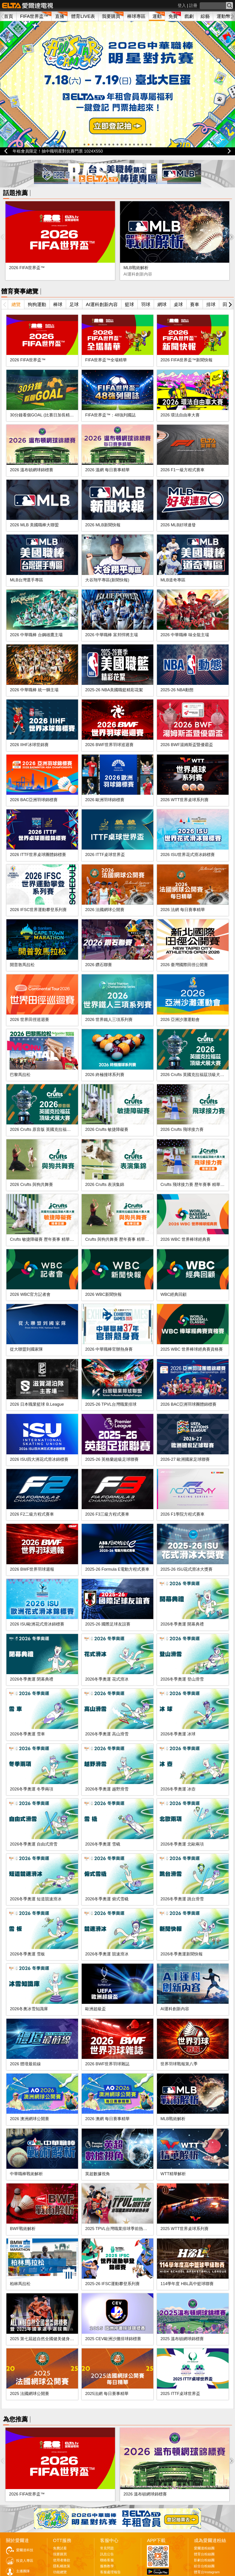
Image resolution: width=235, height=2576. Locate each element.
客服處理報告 (110, 2531)
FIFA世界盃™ (34, 16)
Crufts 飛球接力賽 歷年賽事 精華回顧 (194, 1164)
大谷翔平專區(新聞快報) (107, 559)
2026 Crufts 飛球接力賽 (182, 1109)
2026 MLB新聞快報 (102, 504)
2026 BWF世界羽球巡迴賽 (109, 724)
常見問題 (107, 2507)
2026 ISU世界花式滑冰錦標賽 (187, 834)
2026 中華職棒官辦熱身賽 (109, 1329)
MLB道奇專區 (172, 559)
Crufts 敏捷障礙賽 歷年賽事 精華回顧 (44, 1219)
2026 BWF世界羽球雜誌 (107, 2043)
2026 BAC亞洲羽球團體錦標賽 (188, 1384)
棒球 (57, 284)
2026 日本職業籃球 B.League (37, 1384)
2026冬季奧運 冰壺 (178, 1768)
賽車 (194, 284)
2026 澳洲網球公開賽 (29, 2098)
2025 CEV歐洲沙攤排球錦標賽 (113, 2318)
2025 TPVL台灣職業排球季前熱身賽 (118, 2208)
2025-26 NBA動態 (176, 669)
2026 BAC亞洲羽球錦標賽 (34, 779)
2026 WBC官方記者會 (30, 1274)
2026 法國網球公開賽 (104, 889)
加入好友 (23, 2541)
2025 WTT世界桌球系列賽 (184, 2208)
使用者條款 (61, 2519)
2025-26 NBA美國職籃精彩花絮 (114, 669)
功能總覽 (60, 2531)
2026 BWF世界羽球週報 (32, 1548)
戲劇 (189, 16)
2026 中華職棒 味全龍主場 (184, 614)
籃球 (129, 284)
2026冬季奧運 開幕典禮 (182, 1603)
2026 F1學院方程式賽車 (182, 1494)
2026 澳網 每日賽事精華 (107, 2098)
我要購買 (111, 16)
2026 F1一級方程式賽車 (182, 449)
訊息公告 (107, 2513)
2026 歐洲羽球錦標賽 (104, 779)
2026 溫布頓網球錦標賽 (31, 449)
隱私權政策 (61, 2525)
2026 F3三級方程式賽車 (107, 1494)
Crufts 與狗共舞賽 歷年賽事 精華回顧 (119, 1219)
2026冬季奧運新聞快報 (181, 1933)
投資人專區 (24, 2519)
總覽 (16, 284)
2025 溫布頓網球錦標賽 (182, 2318)
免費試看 (60, 2507)
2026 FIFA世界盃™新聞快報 (186, 339)
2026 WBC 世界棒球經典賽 (185, 1219)
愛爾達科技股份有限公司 (49, 2551)
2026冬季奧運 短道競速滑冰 (36, 1878)
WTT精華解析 (173, 2153)
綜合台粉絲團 (204, 2525)
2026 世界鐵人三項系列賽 (109, 999)
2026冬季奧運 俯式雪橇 (107, 1878)
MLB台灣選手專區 (26, 559)
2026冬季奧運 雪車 (27, 1713)
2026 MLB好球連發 (178, 504)
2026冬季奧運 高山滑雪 (107, 1713)
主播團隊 (23, 2530)
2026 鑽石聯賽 (98, 944)
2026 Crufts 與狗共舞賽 (31, 1164)
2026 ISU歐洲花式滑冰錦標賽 (37, 1603)
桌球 (178, 284)
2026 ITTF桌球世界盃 (105, 834)
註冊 (193, 5)
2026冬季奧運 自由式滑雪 (33, 1823)
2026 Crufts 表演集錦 (104, 1164)
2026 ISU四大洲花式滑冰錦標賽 (39, 1438)
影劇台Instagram (207, 2537)
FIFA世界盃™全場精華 (106, 339)
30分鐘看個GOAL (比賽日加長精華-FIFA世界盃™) (56, 394)
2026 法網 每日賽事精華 (182, 889)
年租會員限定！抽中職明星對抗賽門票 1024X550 (58, 151)
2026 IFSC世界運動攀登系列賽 (38, 889)
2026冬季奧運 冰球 (178, 1713)
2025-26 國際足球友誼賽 (107, 1603)
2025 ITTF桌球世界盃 (180, 2373)
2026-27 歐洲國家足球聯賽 (185, 1438)
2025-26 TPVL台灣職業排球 (111, 1384)
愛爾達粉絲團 (204, 2507)
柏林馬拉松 (20, 2263)
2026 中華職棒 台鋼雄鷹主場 (36, 614)
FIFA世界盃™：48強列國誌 (110, 394)
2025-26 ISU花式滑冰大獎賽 (186, 1548)
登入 (182, 5)
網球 (162, 284)
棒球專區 (136, 16)
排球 (210, 284)
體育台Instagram (207, 2531)
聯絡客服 (107, 2519)
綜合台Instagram (207, 2543)
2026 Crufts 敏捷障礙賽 (106, 1109)
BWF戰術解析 (173, 247)
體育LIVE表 (83, 16)
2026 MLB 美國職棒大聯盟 (34, 504)
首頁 (8, 16)
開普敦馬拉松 (22, 944)
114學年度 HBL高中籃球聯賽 (187, 2263)
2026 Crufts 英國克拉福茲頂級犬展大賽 (196, 1054)
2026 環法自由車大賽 (180, 394)
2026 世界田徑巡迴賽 (29, 999)
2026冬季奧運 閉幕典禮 (31, 1658)
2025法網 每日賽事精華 (107, 2373)
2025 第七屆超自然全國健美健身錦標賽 (46, 2318)
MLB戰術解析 (96, 247)
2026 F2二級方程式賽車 (32, 1494)
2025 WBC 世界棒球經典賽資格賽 (191, 1329)
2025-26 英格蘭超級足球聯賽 (112, 1438)
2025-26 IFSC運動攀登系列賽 (112, 2263)
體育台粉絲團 (204, 2513)
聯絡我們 (198, 2551)
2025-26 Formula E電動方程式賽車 (117, 1548)
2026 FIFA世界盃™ (26, 247)
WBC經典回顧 (173, 1274)
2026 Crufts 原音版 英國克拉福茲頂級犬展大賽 (52, 1109)
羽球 (145, 284)
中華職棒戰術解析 (26, 2153)
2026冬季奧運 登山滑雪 (182, 1658)
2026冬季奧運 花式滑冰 (107, 1658)
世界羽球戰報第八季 (179, 2043)
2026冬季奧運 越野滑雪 (107, 1768)
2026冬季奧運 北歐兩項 (182, 1823)
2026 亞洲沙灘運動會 (180, 999)
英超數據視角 (97, 2153)
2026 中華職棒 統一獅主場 (34, 669)
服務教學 (107, 2525)
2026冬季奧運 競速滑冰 (107, 1933)
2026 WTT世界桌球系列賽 (184, 779)
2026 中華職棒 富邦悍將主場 (111, 614)
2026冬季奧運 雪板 (27, 1933)
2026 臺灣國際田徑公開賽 (184, 944)
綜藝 (205, 16)
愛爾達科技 (24, 2509)
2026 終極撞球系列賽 (104, 1054)
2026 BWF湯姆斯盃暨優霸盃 (186, 724)
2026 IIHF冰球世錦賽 (29, 724)
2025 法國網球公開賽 (29, 2373)
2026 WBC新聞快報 (103, 1274)
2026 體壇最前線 (25, 2043)
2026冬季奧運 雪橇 (102, 1823)
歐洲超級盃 (95, 1988)
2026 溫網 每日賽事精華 (107, 449)
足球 (74, 284)
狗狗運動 (37, 284)
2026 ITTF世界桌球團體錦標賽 (38, 834)
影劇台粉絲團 (204, 2519)
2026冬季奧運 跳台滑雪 (182, 1878)
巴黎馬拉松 (20, 1054)
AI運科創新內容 (102, 284)
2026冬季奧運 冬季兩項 (31, 1768)
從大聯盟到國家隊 (26, 1329)
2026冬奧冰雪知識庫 (29, 1988)
